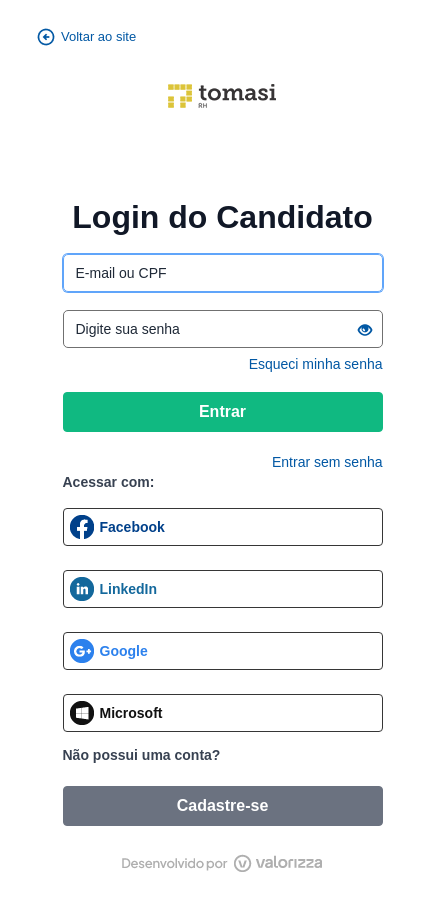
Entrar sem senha (327, 462)
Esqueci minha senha (316, 364)
